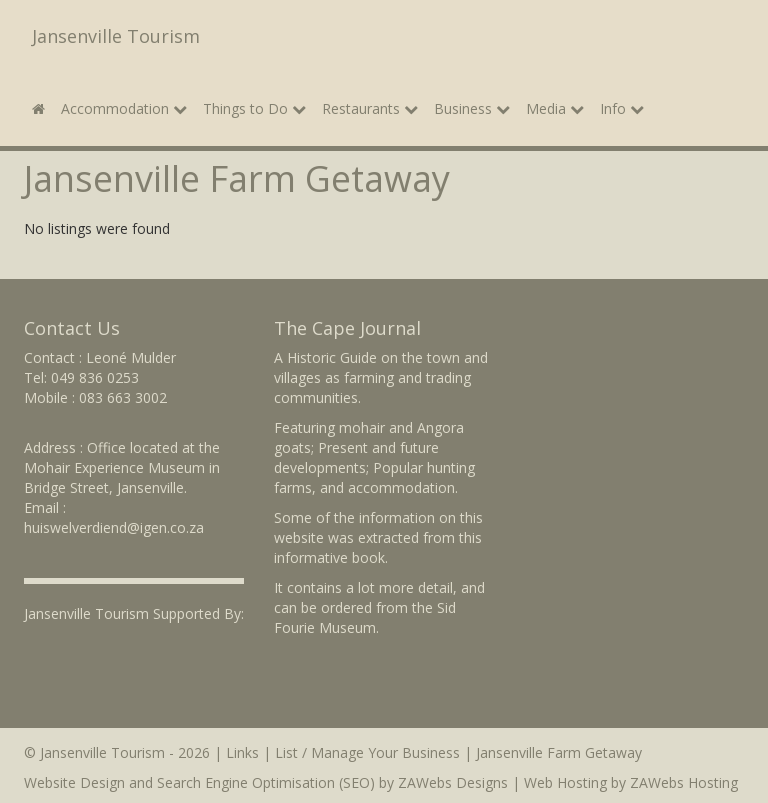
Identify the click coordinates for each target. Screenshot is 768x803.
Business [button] (472, 108)
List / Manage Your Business (367, 752)
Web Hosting (565, 782)
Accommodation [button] (124, 108)
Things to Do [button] (254, 108)
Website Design (74, 782)
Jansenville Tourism (116, 36)
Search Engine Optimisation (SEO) (266, 782)
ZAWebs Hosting (684, 782)
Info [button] (622, 108)
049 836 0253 (95, 377)
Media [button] (555, 108)
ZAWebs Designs (453, 782)
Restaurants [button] (370, 108)
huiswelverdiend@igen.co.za (114, 527)
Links (242, 752)
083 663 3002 (123, 397)
